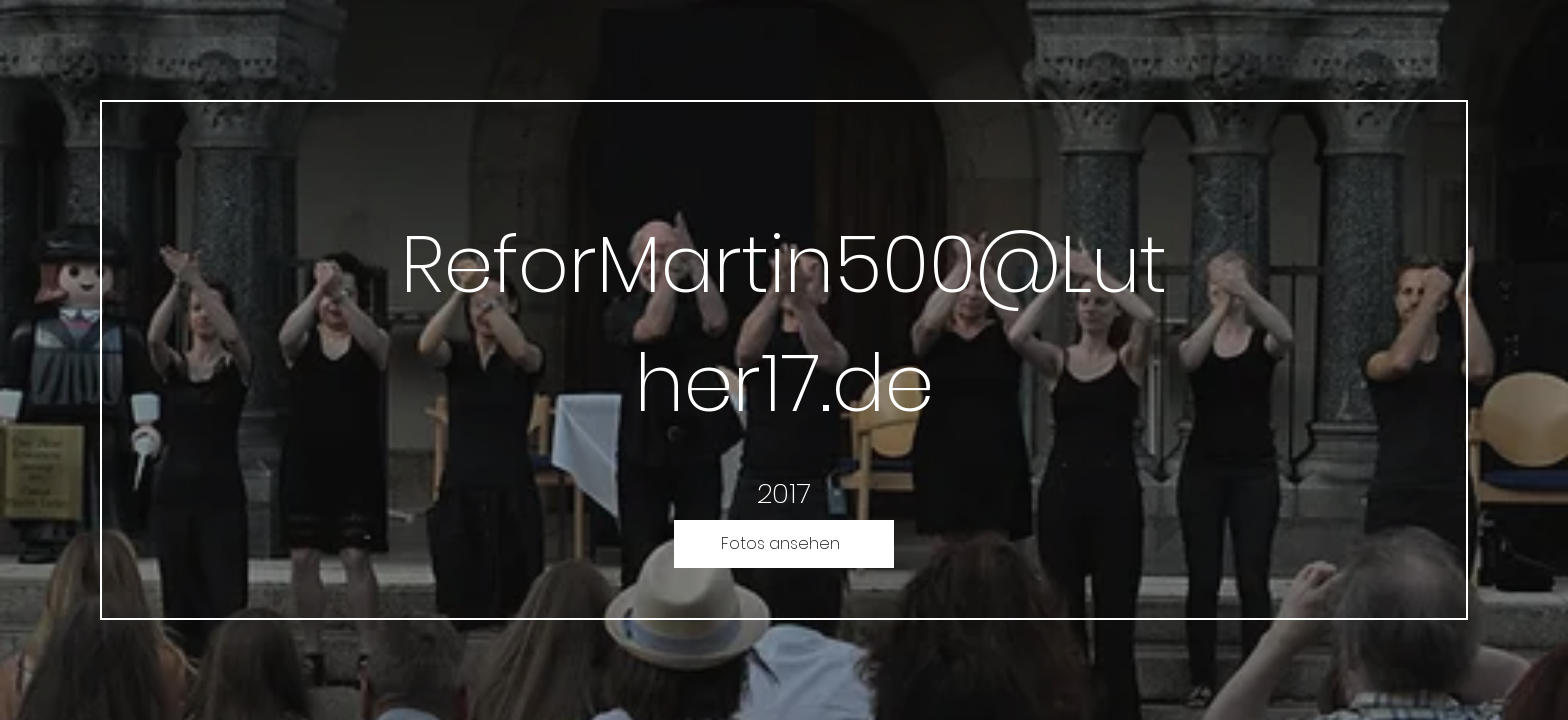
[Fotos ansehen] (784, 544)
